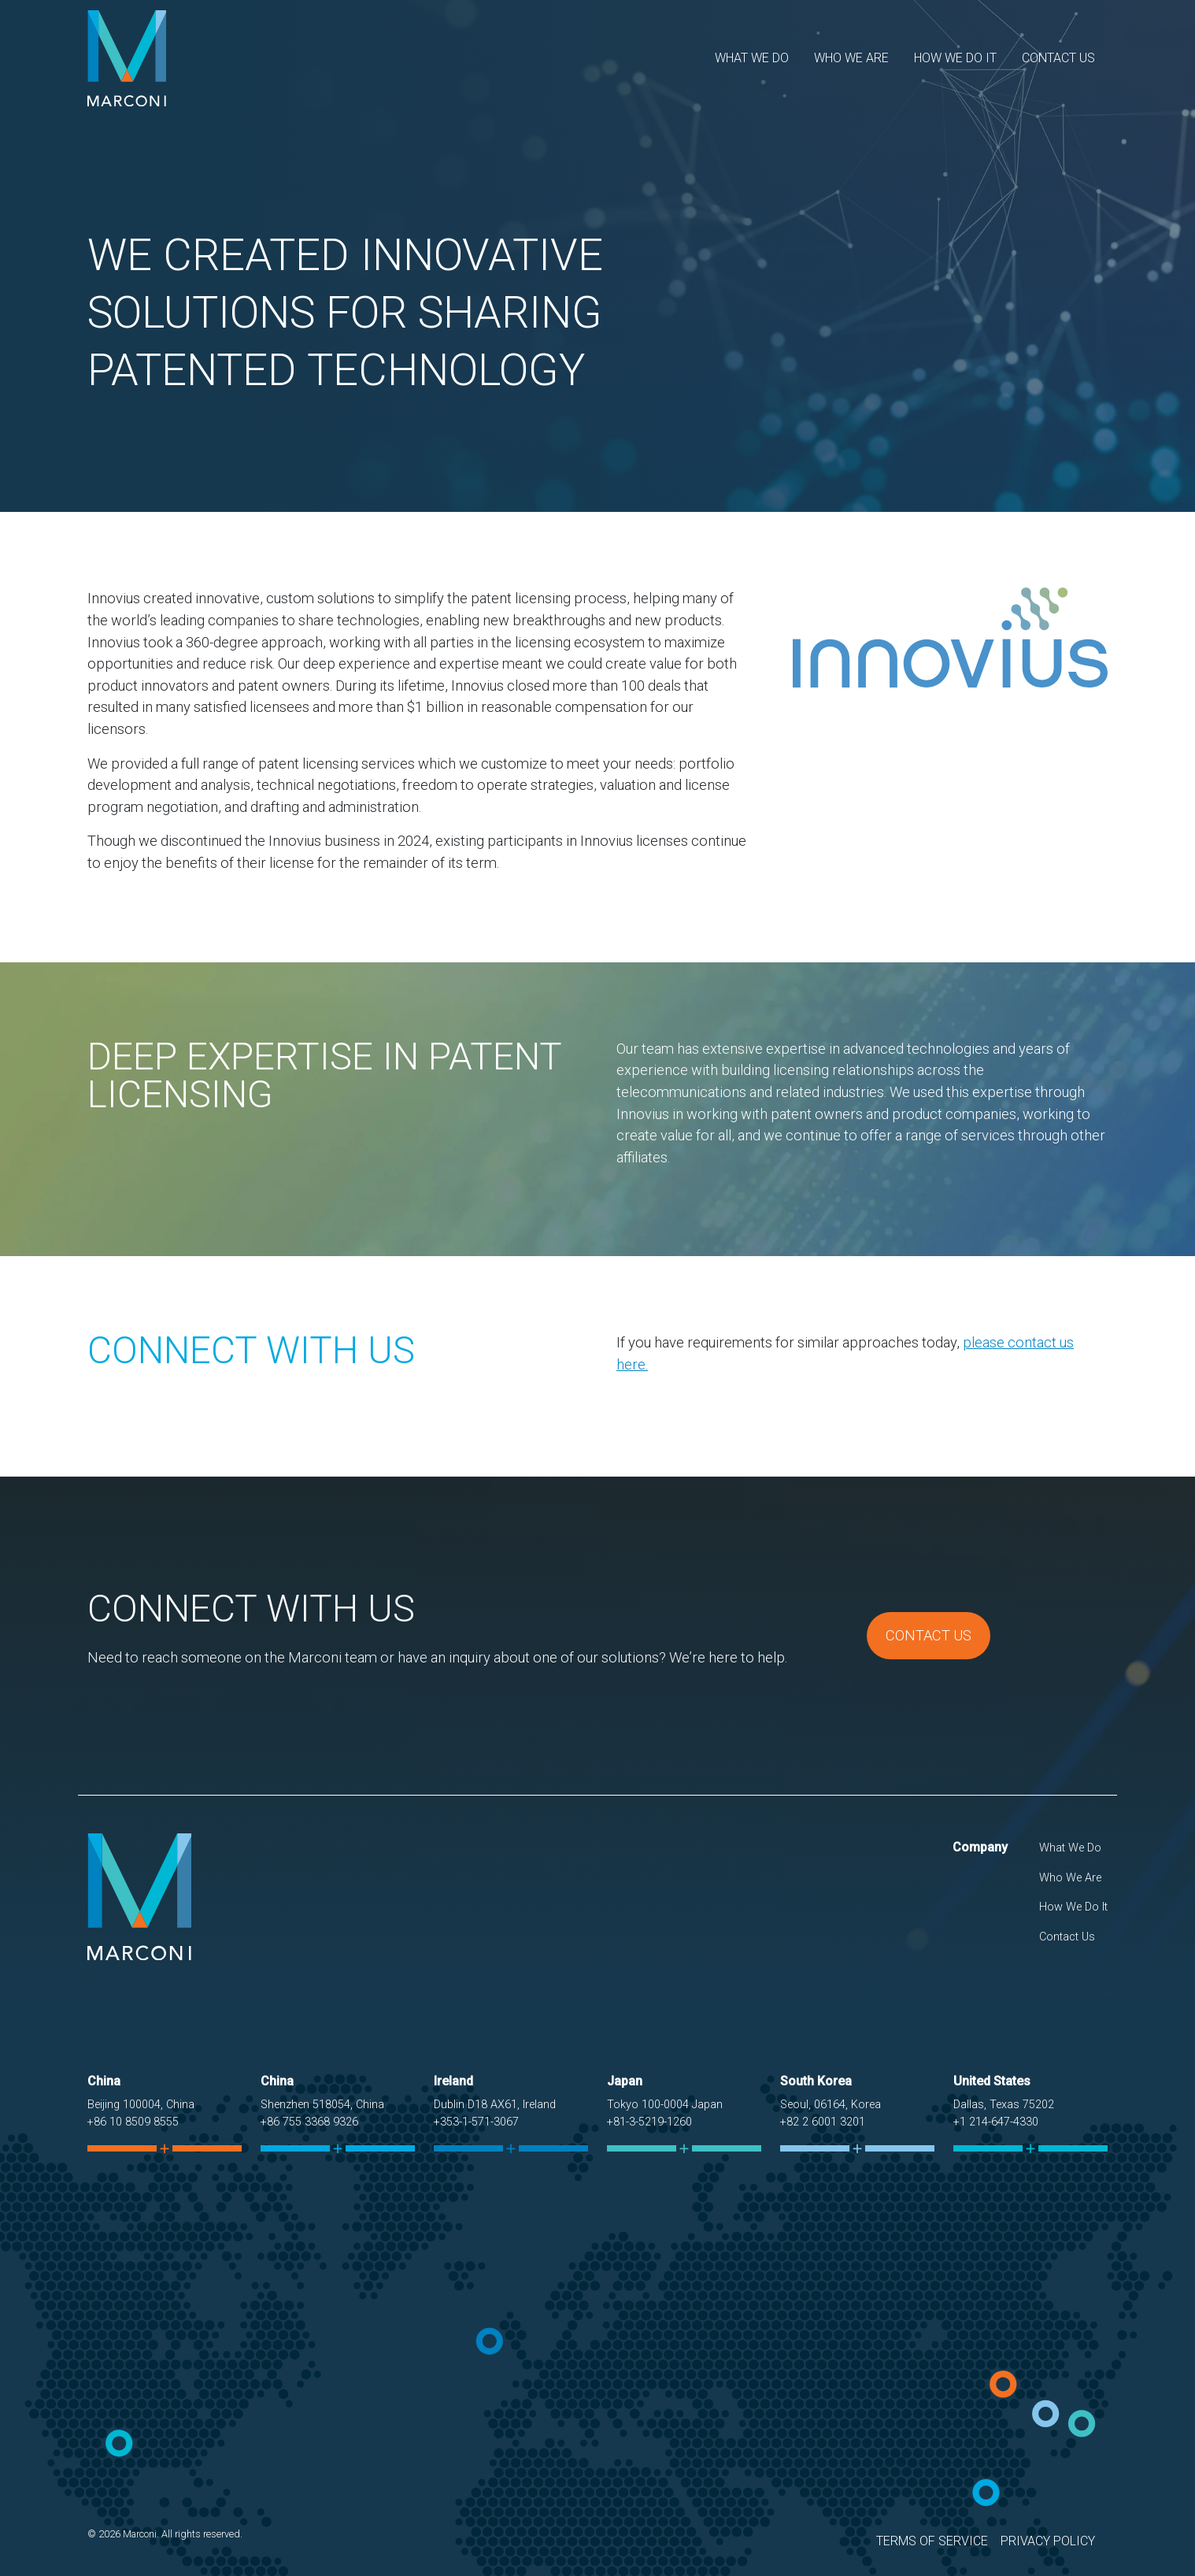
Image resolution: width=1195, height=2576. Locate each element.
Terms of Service (932, 2540)
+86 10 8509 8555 (133, 2122)
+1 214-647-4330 (995, 2122)
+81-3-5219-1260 (649, 2122)
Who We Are (851, 57)
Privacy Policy (1048, 2540)
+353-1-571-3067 (476, 2122)
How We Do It (955, 57)
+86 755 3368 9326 (309, 2122)
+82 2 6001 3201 (822, 2122)
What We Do (752, 57)
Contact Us (1058, 57)
